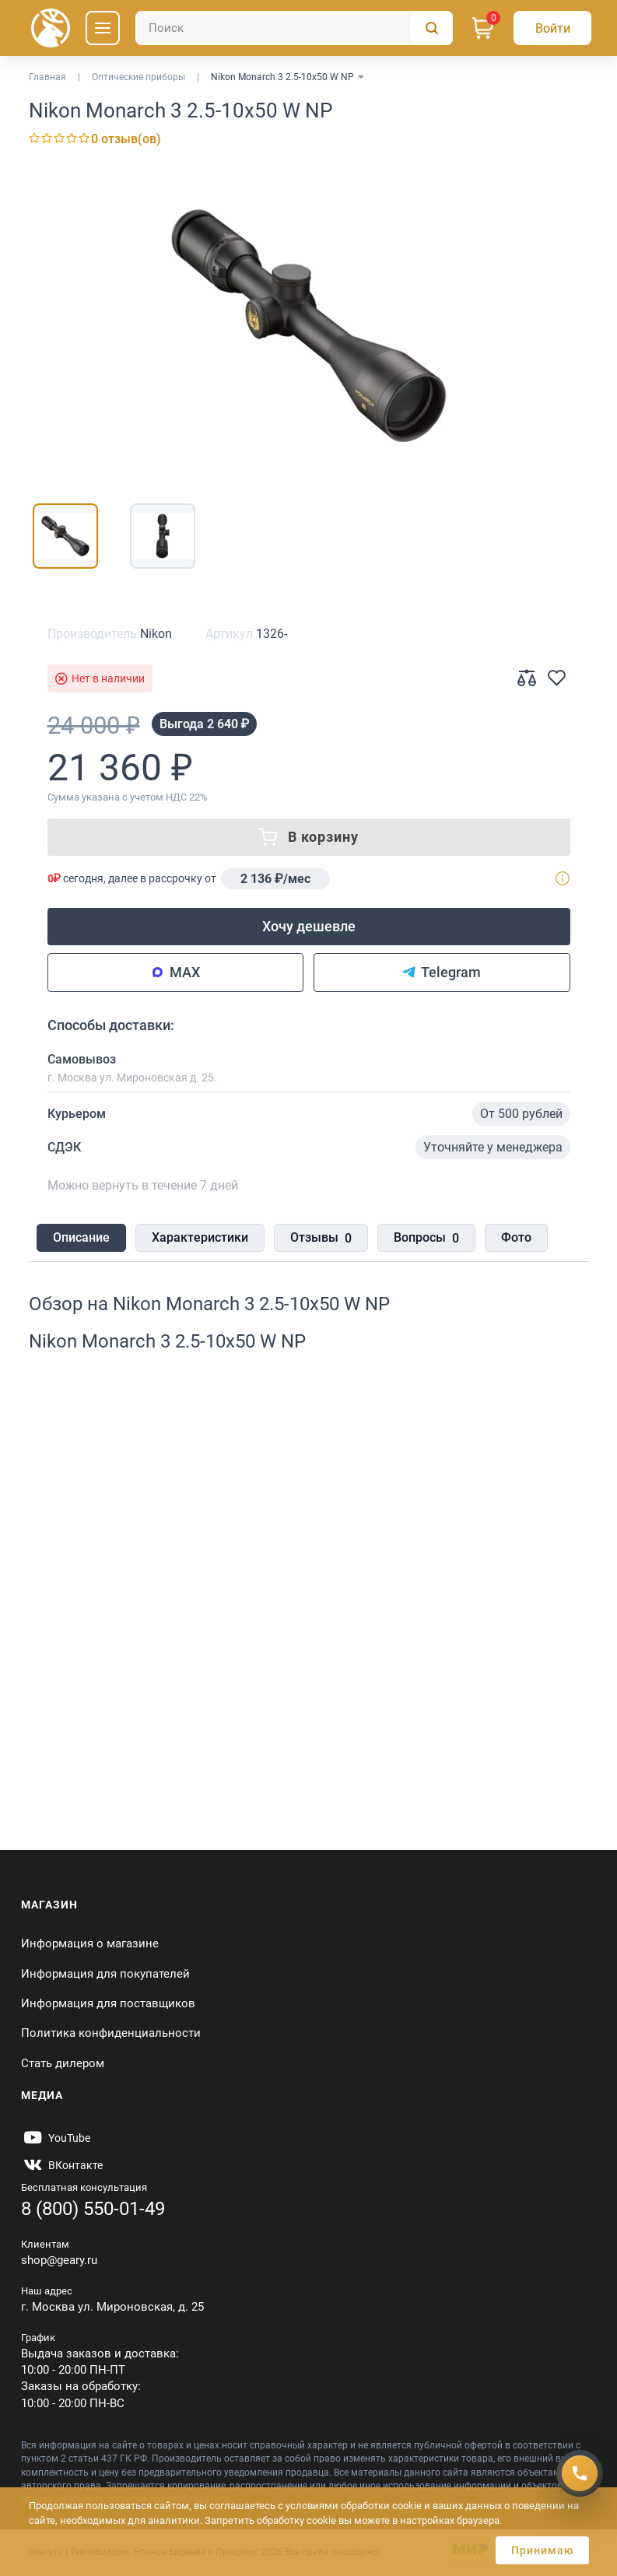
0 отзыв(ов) (126, 138)
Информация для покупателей (105, 1974)
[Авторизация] (552, 28)
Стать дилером (62, 2063)
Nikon (156, 633)
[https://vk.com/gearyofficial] (62, 2165)
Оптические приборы (138, 77)
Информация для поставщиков (108, 2003)
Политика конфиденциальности (111, 2033)
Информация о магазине (90, 1943)
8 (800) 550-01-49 (93, 2209)
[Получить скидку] (579, 2471)
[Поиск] (294, 28)
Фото (516, 1237)
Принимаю (542, 2550)
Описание (81, 1237)
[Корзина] (483, 28)
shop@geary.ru (59, 2260)
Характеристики (200, 1237)
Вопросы (426, 1238)
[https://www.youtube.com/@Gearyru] (55, 2138)
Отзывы (321, 1238)
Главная (47, 77)
